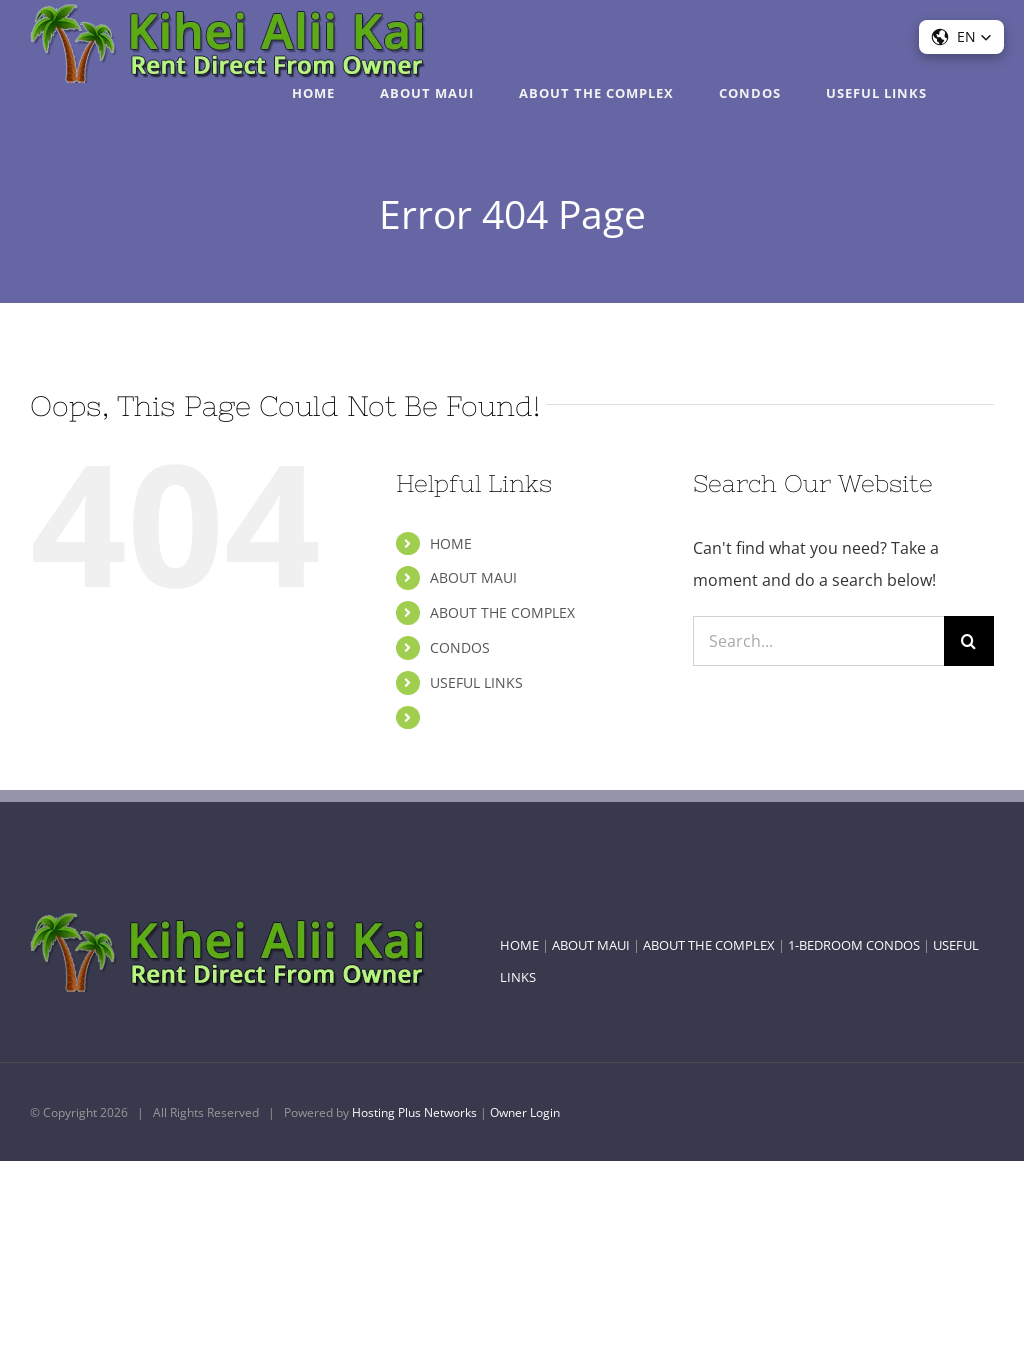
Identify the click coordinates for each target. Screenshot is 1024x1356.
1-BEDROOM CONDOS (854, 945)
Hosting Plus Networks (414, 1112)
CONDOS (460, 647)
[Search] (969, 641)
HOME (451, 543)
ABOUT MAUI (473, 577)
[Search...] (818, 641)
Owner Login (525, 1112)
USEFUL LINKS (476, 682)
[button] (961, 37)
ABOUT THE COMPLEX (502, 612)
